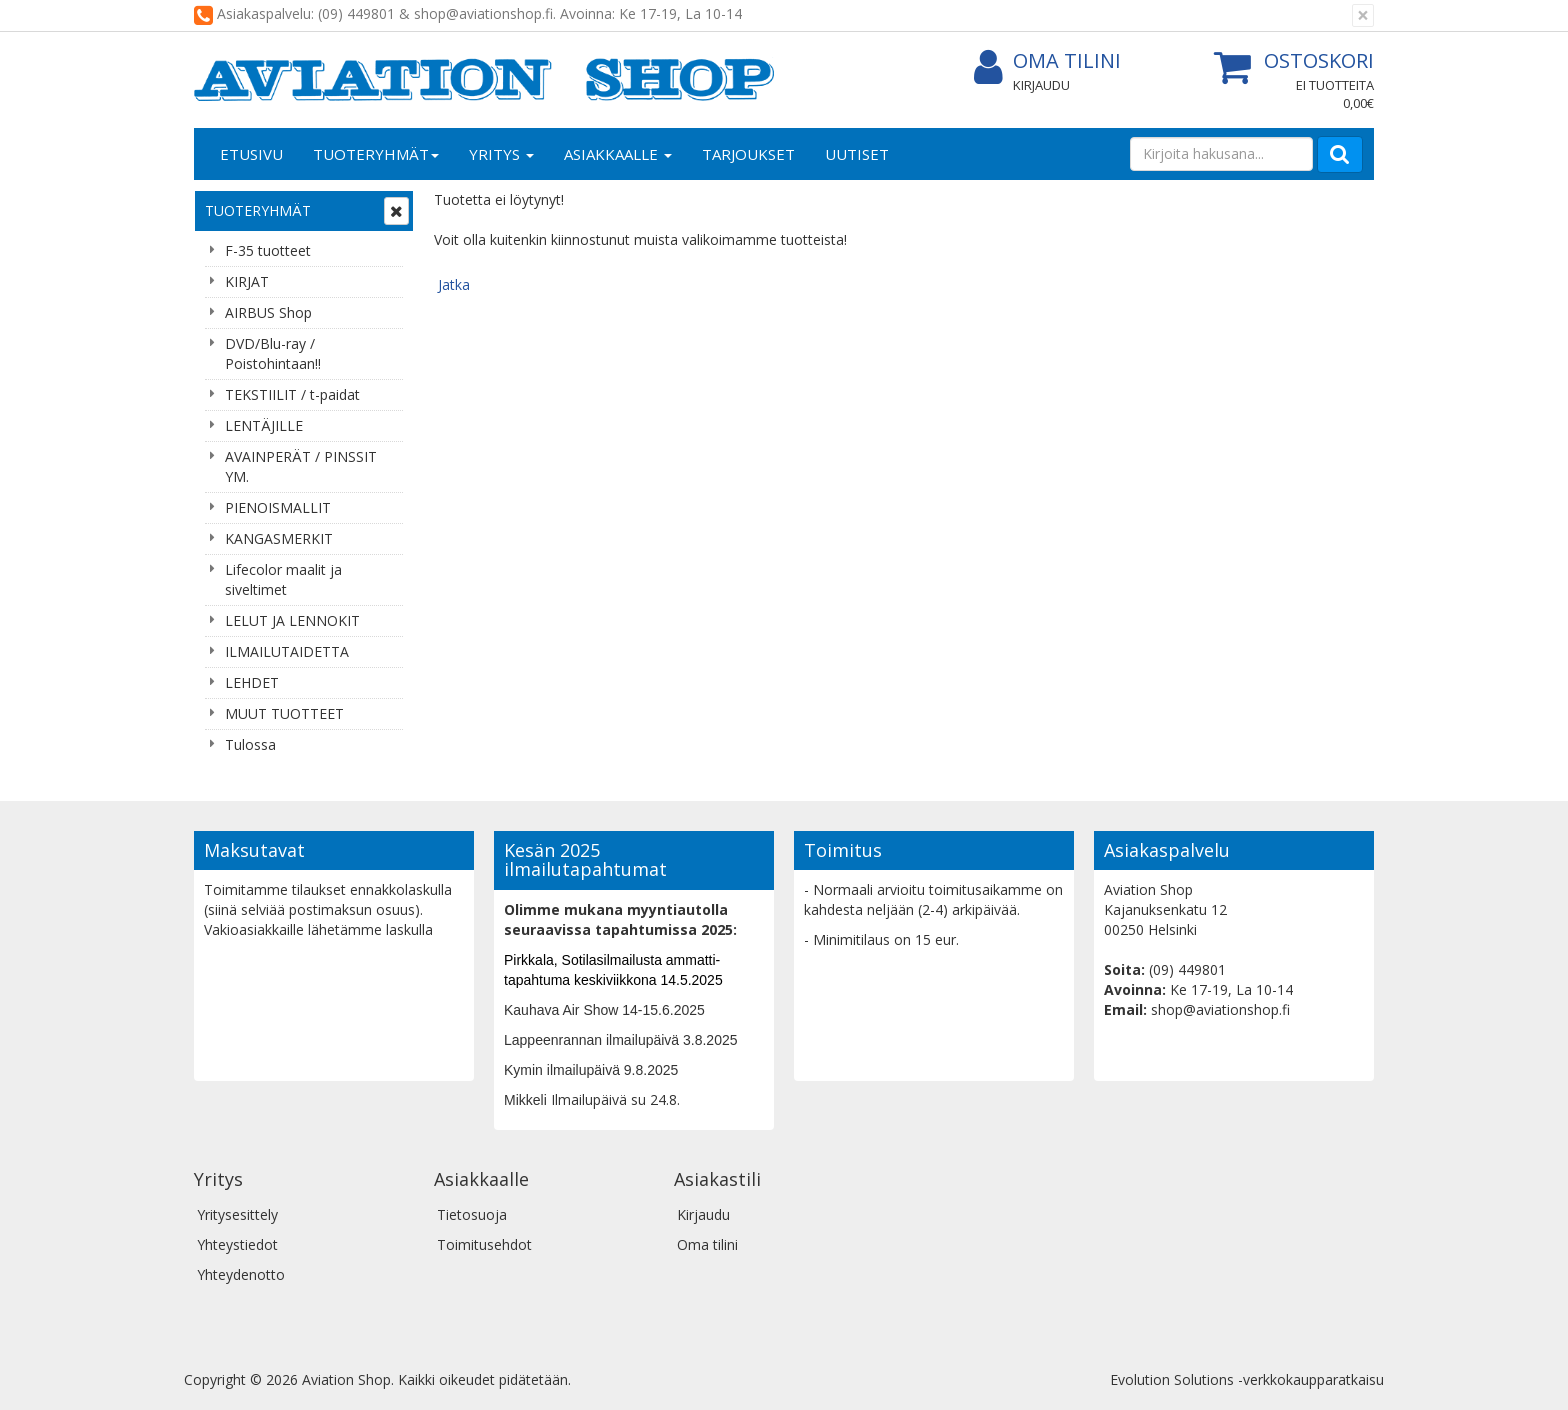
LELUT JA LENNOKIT (292, 620)
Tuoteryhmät (376, 154)
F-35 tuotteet (268, 250)
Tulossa (250, 744)
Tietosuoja (472, 1214)
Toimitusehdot (484, 1244)
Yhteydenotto (241, 1274)
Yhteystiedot (237, 1244)
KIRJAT (247, 281)
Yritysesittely (237, 1214)
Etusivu (251, 154)
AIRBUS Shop (268, 312)
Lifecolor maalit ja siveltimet (283, 579)
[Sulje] (1363, 15)
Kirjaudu (1041, 85)
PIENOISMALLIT (278, 507)
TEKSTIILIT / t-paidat (292, 394)
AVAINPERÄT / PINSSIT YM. (301, 466)
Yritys (501, 154)
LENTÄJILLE (264, 425)
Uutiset (857, 154)
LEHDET (252, 682)
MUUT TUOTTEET (284, 713)
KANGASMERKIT (279, 538)
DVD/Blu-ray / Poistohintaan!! (273, 353)
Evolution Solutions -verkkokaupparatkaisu (1247, 1379)
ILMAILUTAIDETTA (287, 651)
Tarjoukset (748, 154)
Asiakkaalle (618, 154)
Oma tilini (1047, 61)
